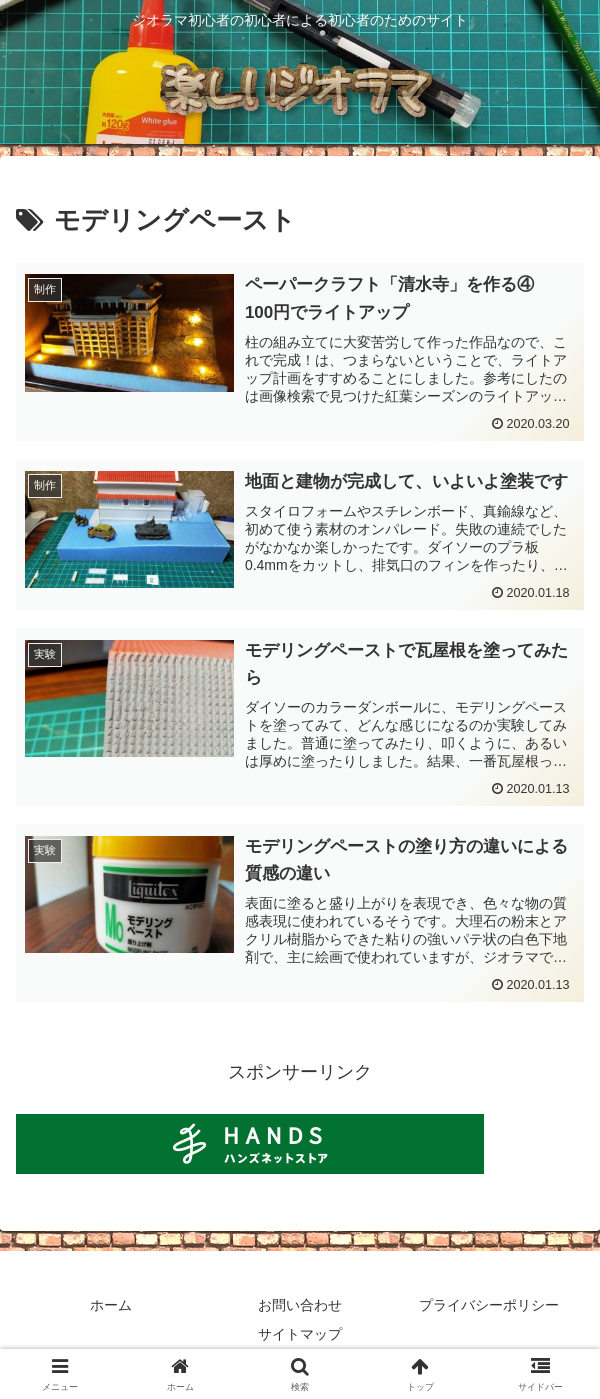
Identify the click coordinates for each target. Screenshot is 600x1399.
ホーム (111, 1305)
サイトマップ (300, 1334)
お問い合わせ (300, 1305)
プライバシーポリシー (489, 1305)
